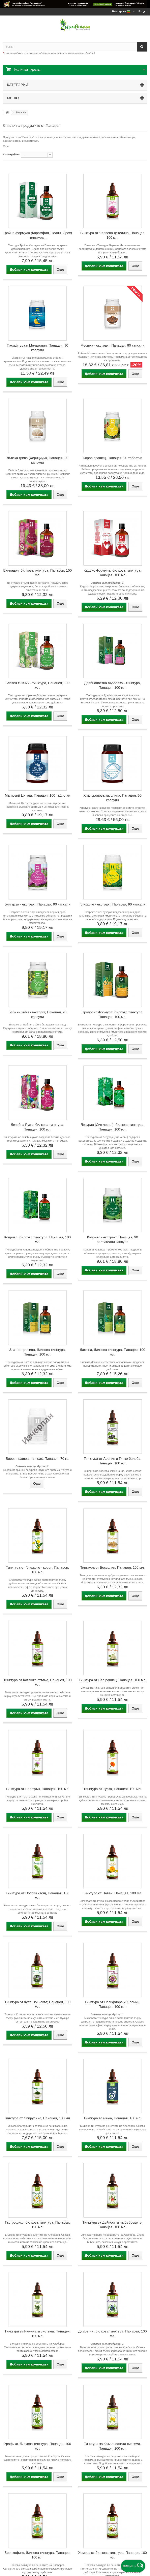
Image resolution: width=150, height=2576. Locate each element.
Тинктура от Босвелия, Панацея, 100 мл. (112, 1567)
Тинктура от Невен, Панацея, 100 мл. (112, 1893)
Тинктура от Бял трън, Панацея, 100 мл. (37, 1789)
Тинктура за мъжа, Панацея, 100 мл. (113, 2118)
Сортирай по (11, 154)
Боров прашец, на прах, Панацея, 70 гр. (37, 1459)
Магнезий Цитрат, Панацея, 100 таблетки (37, 795)
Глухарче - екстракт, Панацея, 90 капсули (112, 904)
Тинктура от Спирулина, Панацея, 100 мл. (37, 2118)
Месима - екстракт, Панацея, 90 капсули (113, 345)
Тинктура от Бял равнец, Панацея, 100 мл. (112, 1680)
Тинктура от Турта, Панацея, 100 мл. (112, 1789)
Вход (142, 11)
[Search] (142, 46)
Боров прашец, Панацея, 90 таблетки (112, 458)
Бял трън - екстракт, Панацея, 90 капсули (37, 904)
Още (6, 146)
